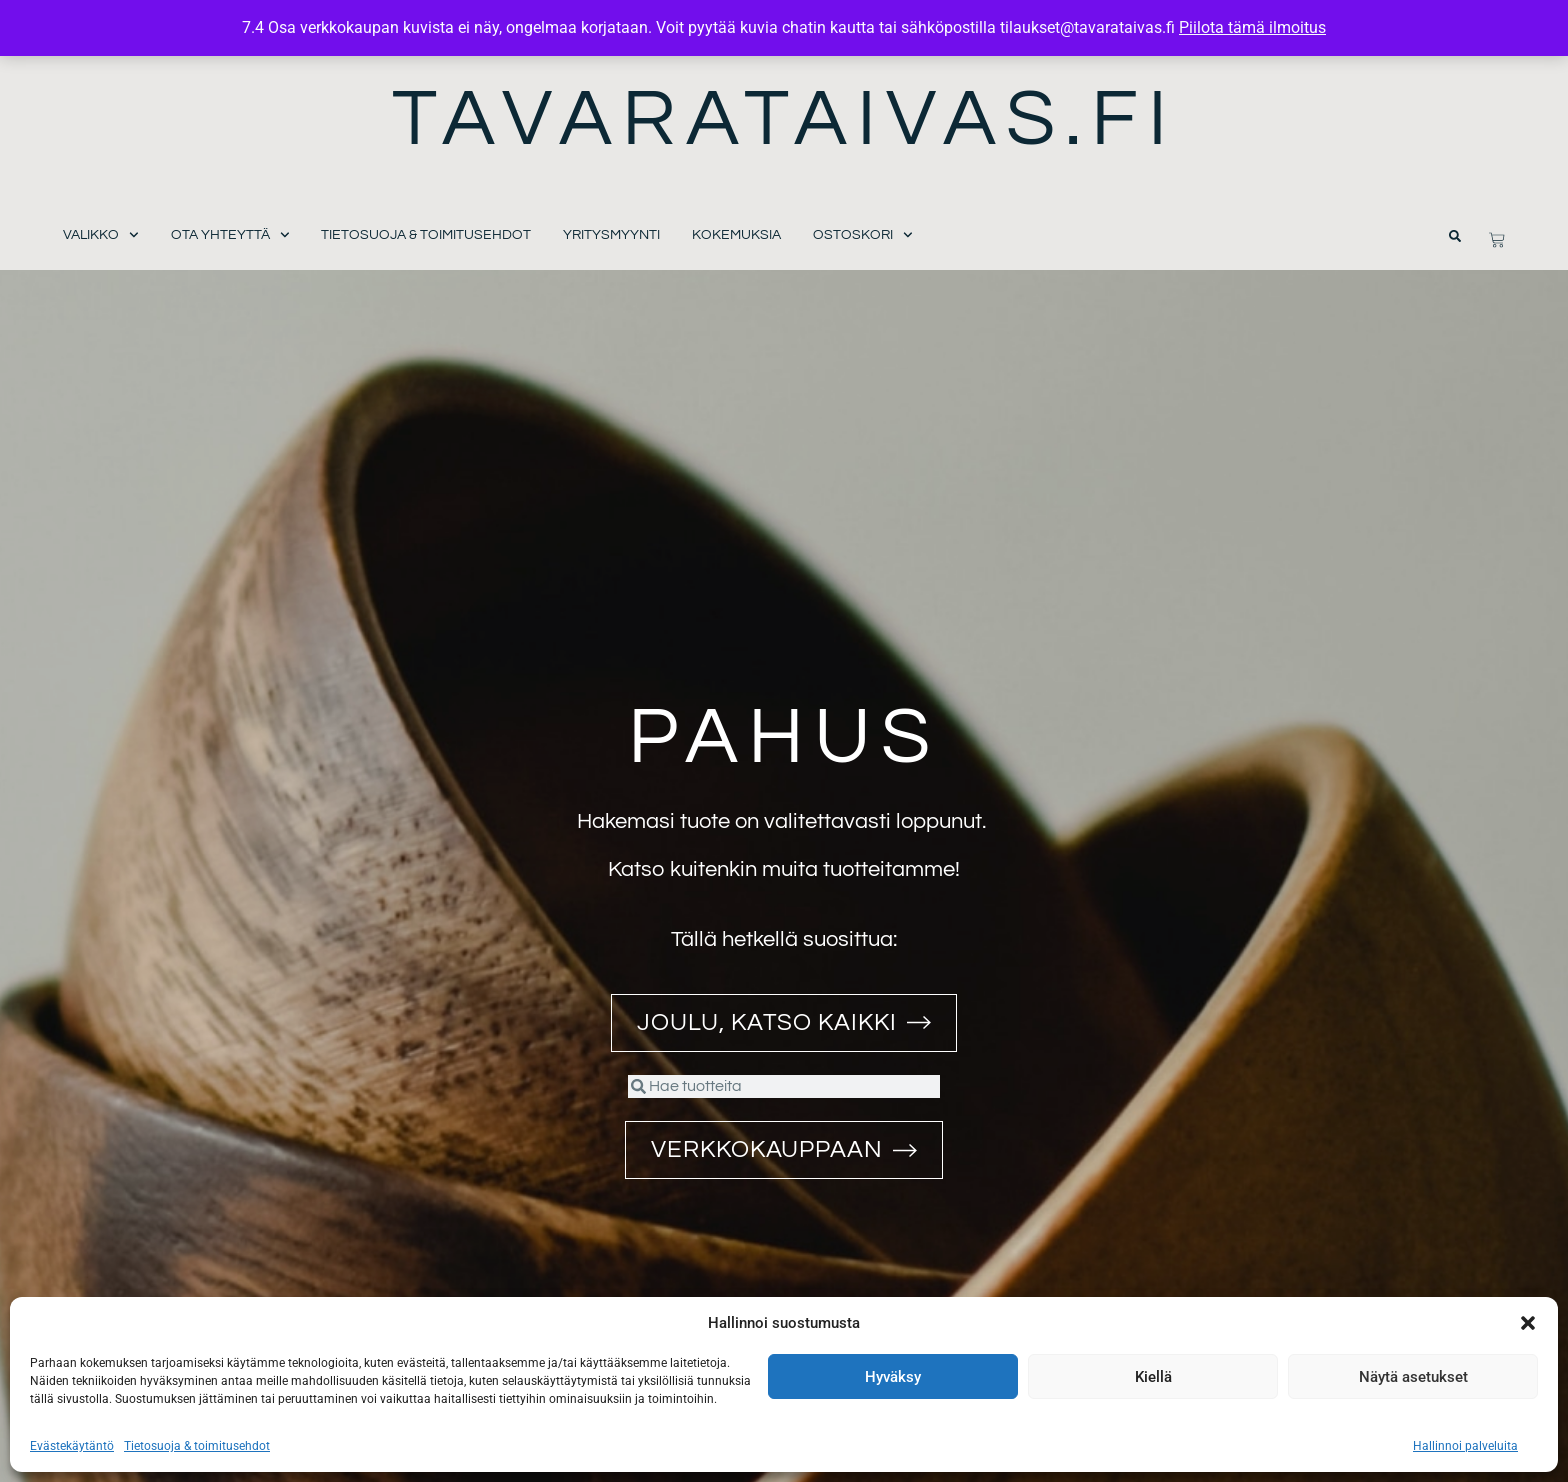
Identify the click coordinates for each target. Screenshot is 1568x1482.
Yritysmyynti (611, 235)
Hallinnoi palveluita (1465, 1446)
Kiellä (1153, 1377)
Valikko (101, 235)
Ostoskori (863, 235)
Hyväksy (893, 1377)
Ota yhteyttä (230, 235)
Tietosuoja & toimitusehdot (197, 1446)
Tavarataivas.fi (784, 119)
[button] (1528, 1323)
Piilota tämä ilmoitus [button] (1252, 27)
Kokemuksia (736, 235)
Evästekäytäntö (72, 1446)
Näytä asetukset (1413, 1377)
